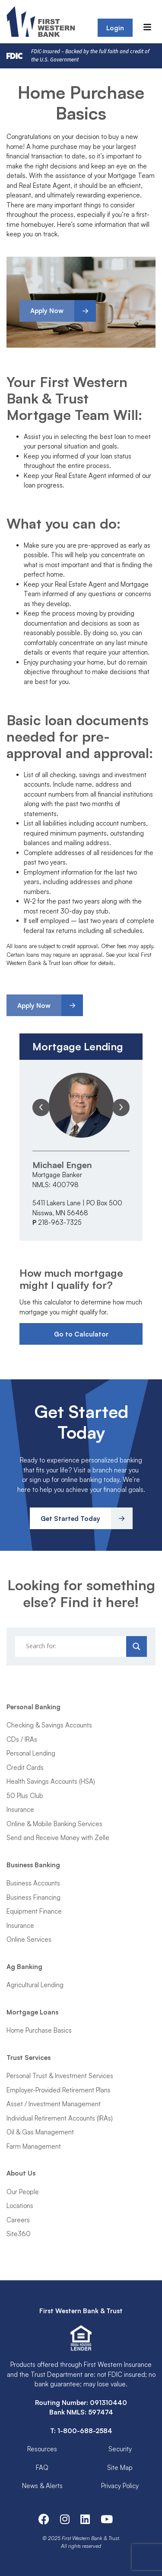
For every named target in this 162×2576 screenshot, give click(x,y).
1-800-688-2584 (84, 2431)
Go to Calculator (81, 1334)
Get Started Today (70, 1518)
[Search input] (72, 1646)
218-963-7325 (60, 1222)
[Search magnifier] (136, 1646)
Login (115, 28)
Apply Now (47, 311)
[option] (81, 1150)
